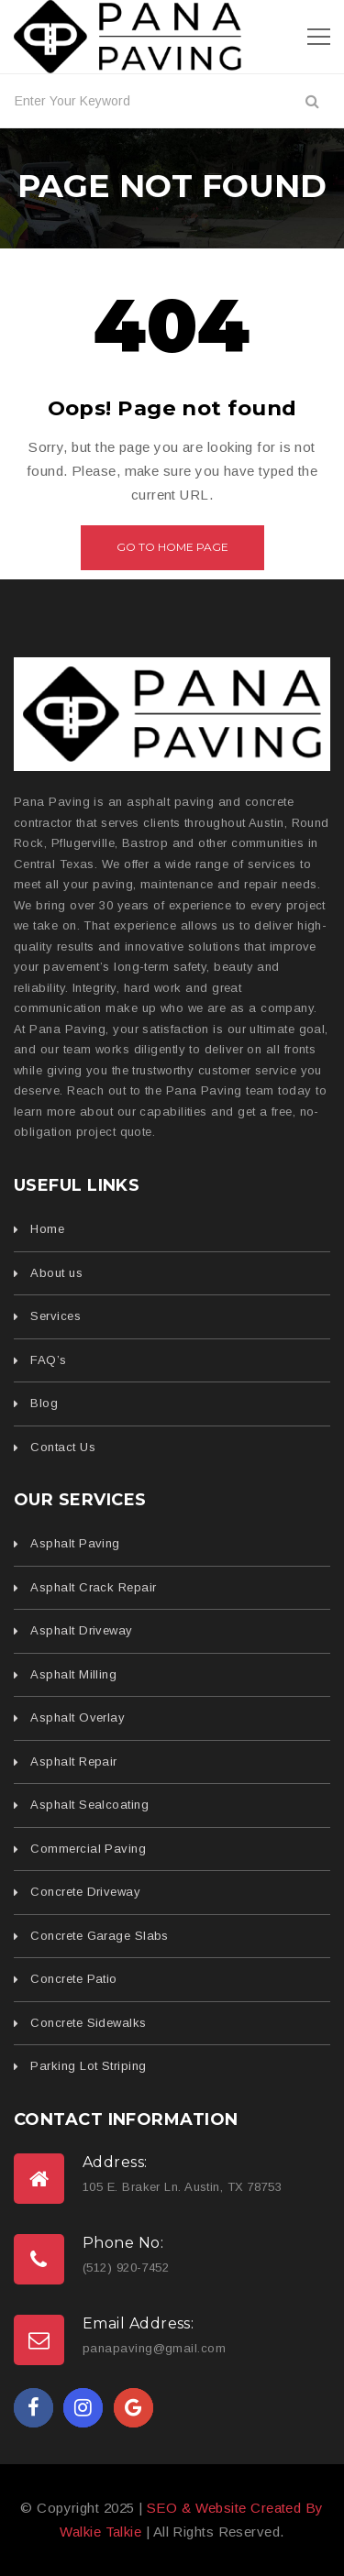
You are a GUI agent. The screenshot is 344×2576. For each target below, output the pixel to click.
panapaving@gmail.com (154, 2348)
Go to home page (172, 547)
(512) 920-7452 (126, 2267)
